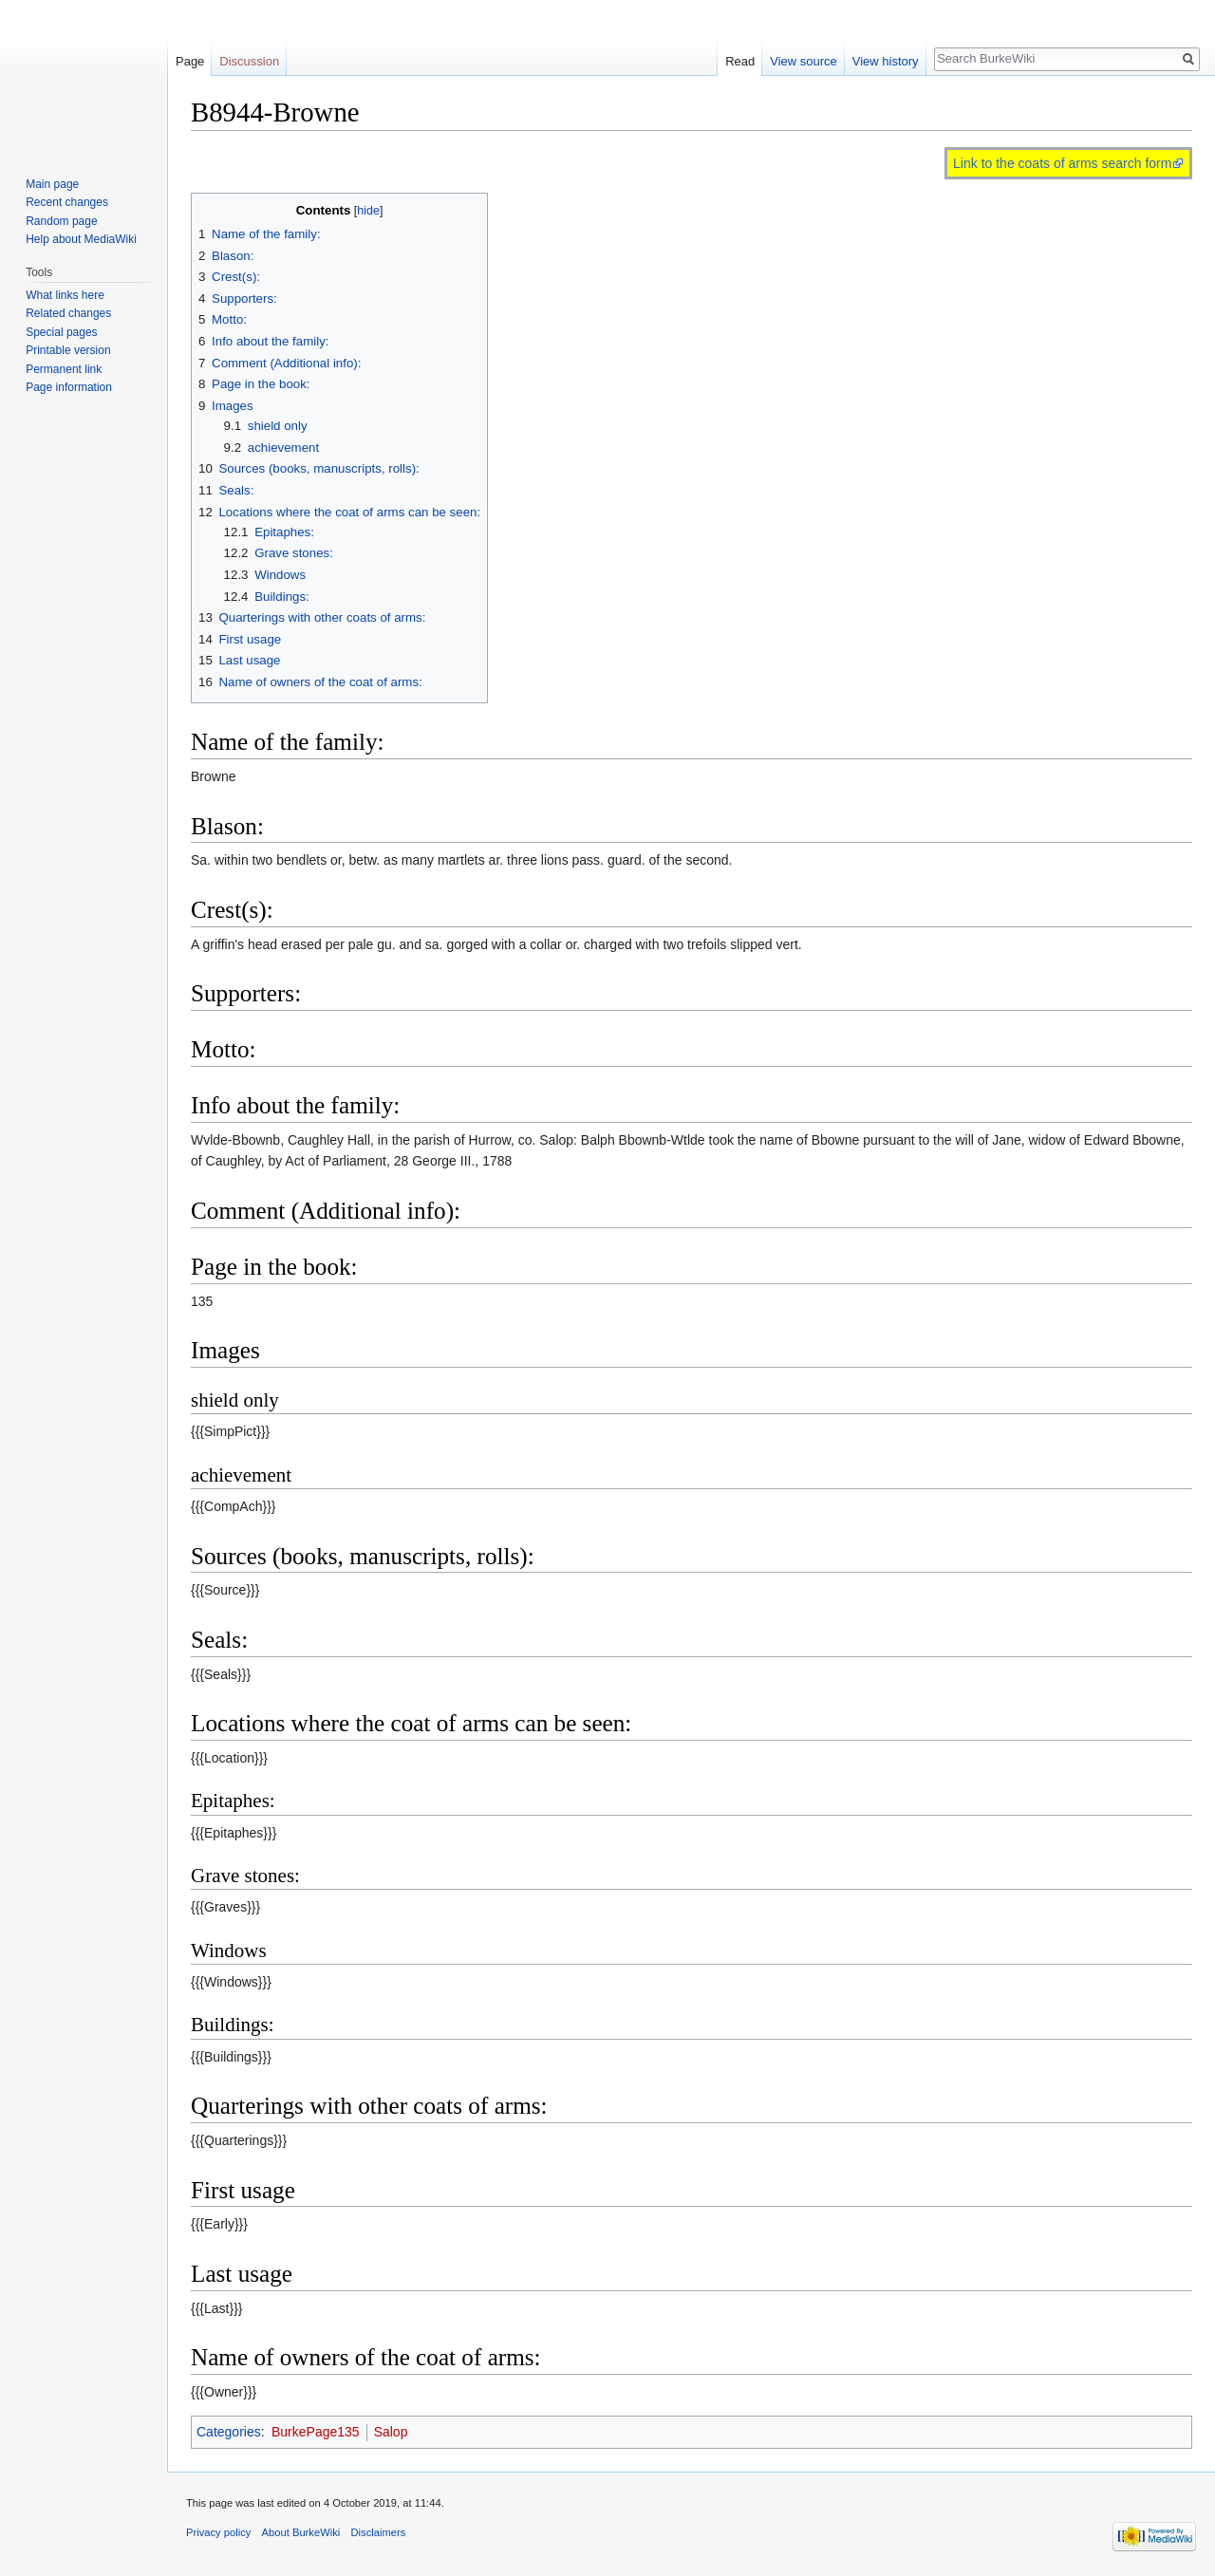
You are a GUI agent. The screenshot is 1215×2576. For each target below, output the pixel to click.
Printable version (68, 350)
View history (885, 61)
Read (740, 61)
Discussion (249, 61)
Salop (391, 2431)
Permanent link (64, 369)
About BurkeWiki (301, 2532)
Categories (228, 2431)
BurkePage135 (315, 2431)
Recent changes (67, 202)
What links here (65, 295)
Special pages (61, 332)
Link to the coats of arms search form (1062, 163)
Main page (52, 184)
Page (190, 61)
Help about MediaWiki (81, 239)
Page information (69, 387)
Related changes (68, 313)
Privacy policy (218, 2532)
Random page (61, 221)
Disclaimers (377, 2532)
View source (803, 61)
